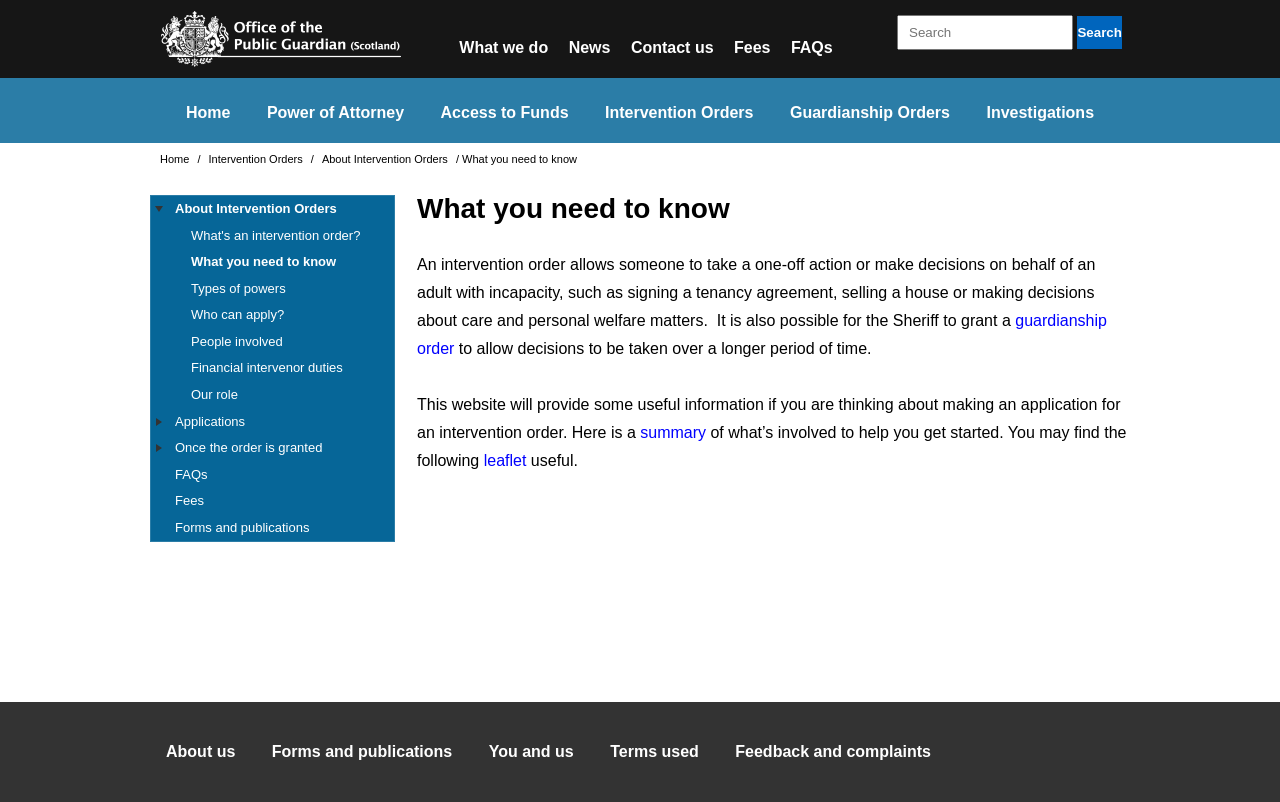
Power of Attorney (335, 112)
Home (208, 112)
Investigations (1040, 112)
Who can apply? (237, 314)
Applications (210, 421)
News (590, 47)
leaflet (505, 460)
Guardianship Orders (870, 112)
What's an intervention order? (275, 235)
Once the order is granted (248, 447)
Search (1099, 32)
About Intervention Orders (386, 159)
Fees (752, 47)
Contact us (672, 47)
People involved (237, 341)
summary (673, 432)
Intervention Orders (679, 112)
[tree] (272, 368)
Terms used (654, 751)
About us (200, 751)
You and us (531, 751)
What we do (503, 47)
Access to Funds (505, 112)
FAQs (812, 47)
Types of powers (238, 288)
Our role (214, 394)
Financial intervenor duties (267, 367)
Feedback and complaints (833, 751)
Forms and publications (242, 527)
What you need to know (263, 261)
